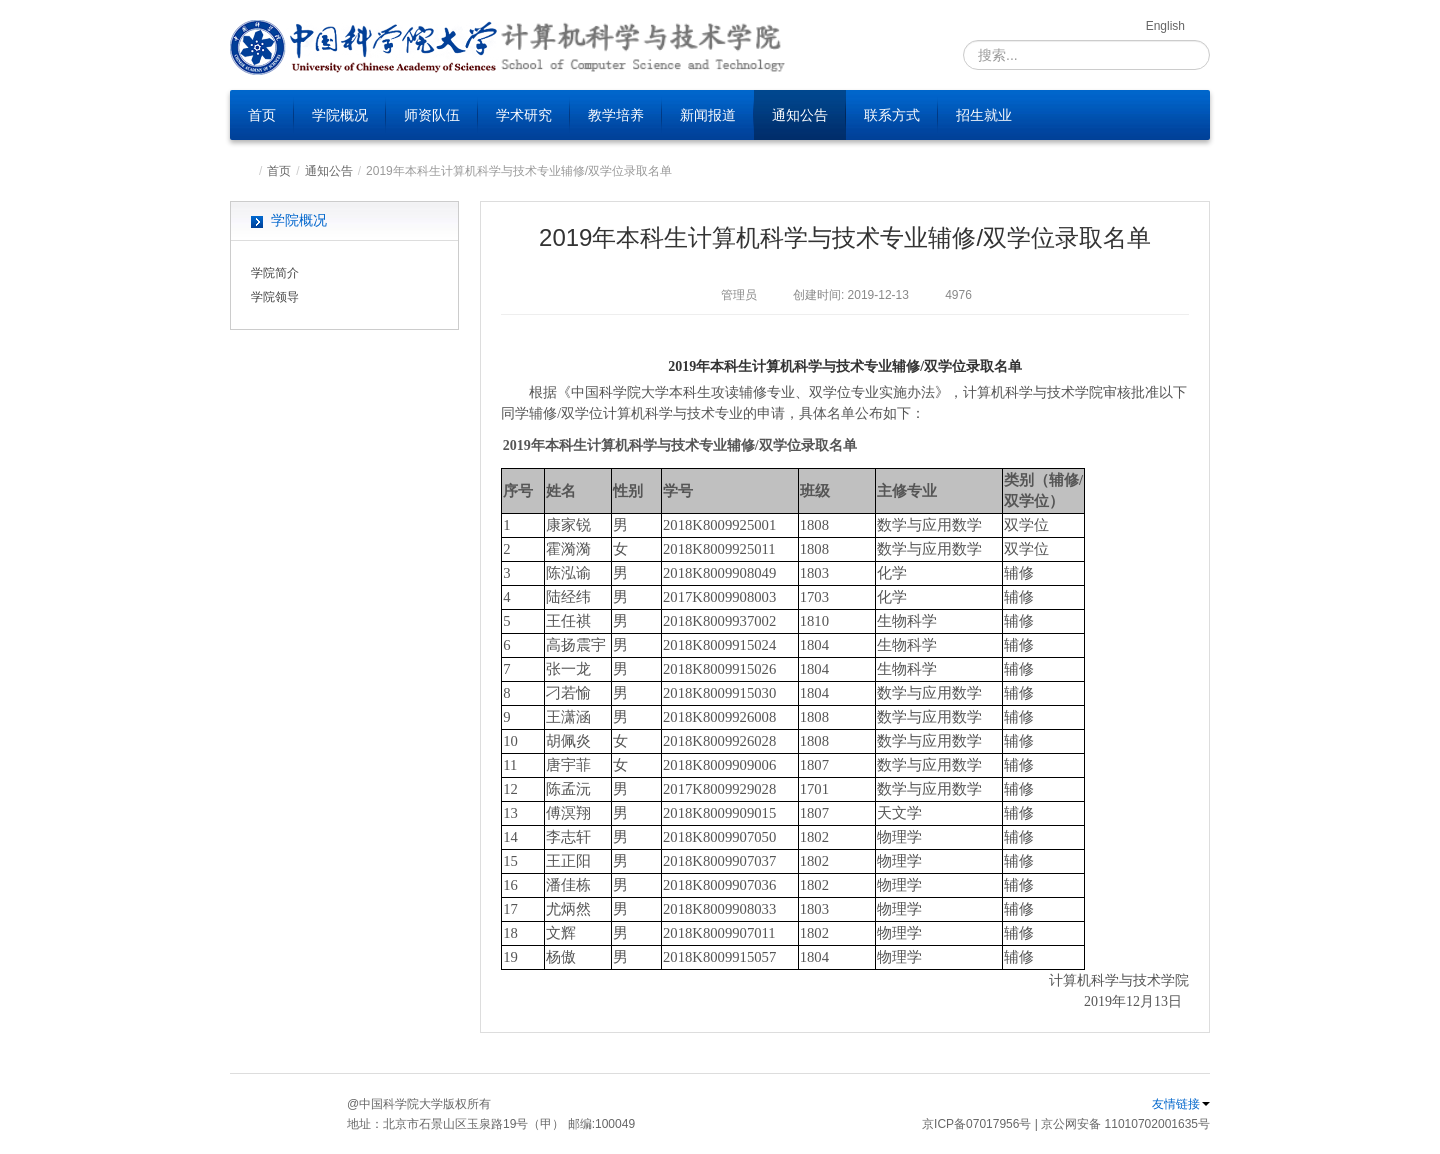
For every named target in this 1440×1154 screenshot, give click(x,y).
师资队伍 (432, 115)
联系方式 (892, 115)
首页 (262, 115)
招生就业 (984, 115)
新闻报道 (708, 115)
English (1165, 26)
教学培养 (616, 115)
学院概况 (340, 115)
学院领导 (275, 297)
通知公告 (800, 115)
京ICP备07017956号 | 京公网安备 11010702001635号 (1066, 1124)
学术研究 (524, 115)
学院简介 (275, 273)
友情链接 (1181, 1104)
